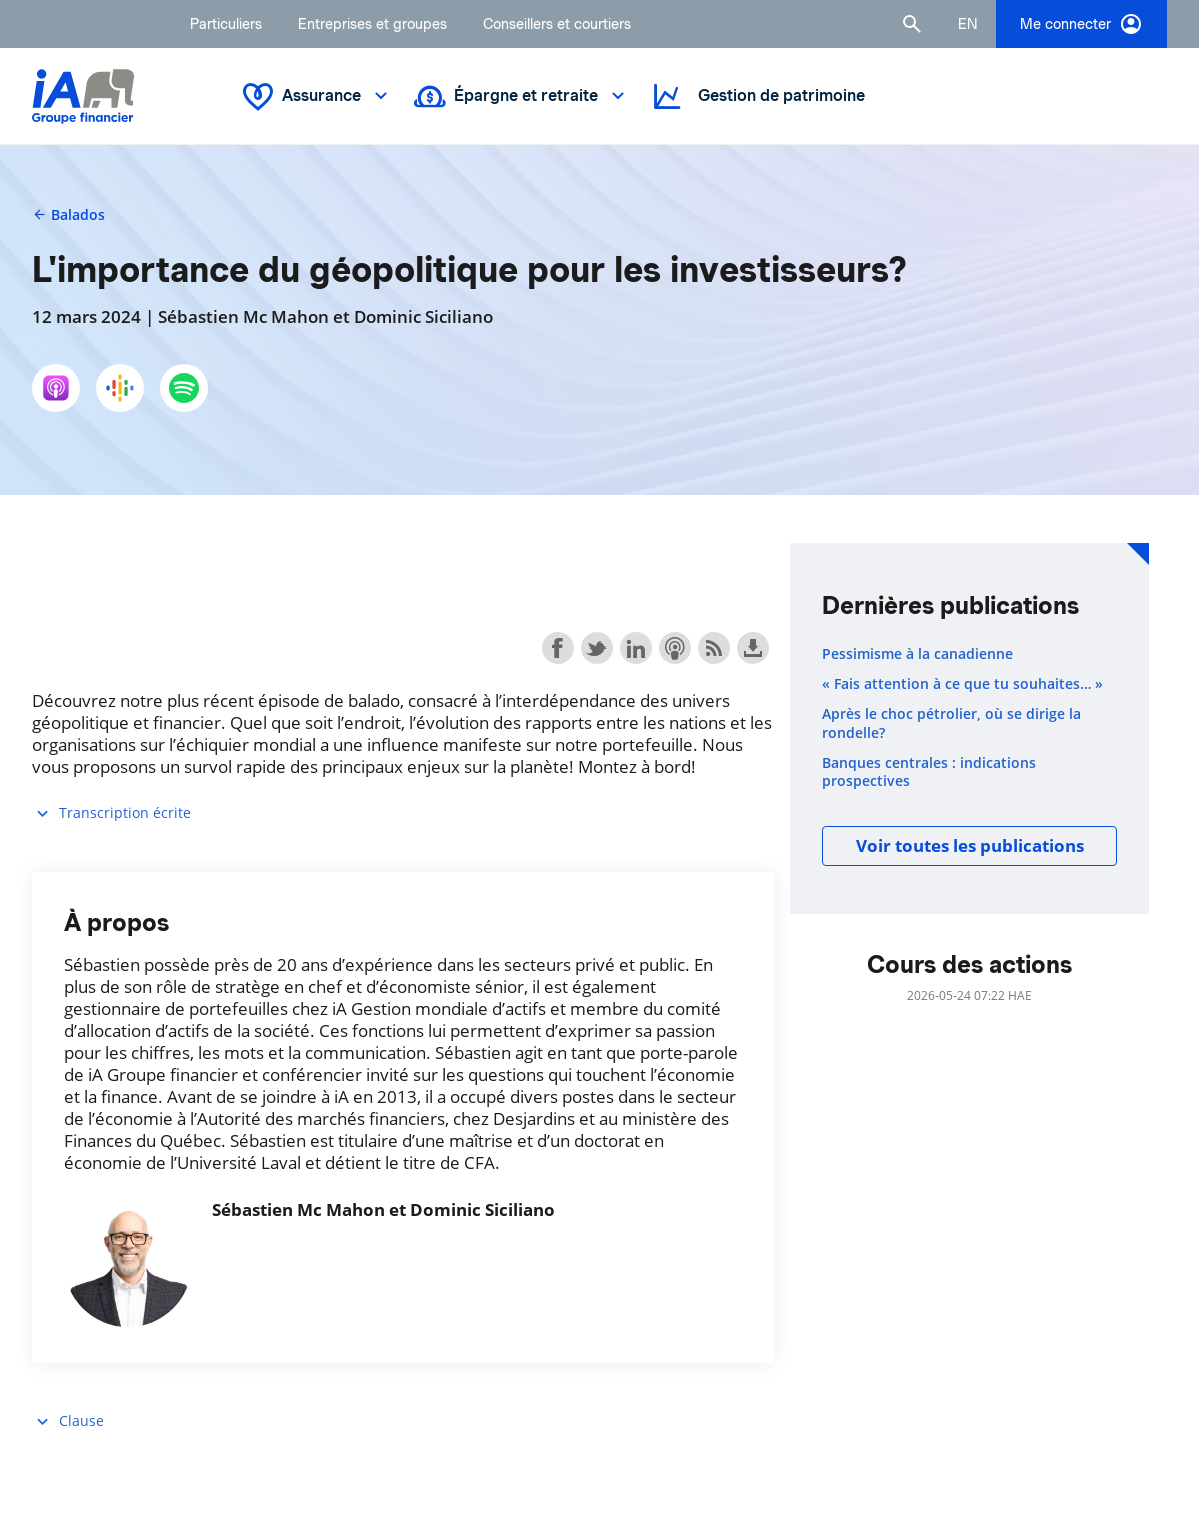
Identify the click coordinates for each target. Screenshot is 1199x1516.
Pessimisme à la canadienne (917, 654)
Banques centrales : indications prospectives (929, 772)
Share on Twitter (597, 648)
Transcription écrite (111, 813)
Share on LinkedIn (636, 648)
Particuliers (226, 24)
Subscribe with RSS (714, 648)
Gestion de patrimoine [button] (757, 96)
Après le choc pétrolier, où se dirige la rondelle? (951, 723)
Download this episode (753, 648)
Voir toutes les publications (970, 845)
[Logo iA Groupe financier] (83, 96)
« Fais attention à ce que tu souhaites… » (962, 684)
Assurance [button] (317, 96)
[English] (968, 24)
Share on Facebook (558, 648)
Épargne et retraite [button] (521, 96)
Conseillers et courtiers (557, 24)
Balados (68, 214)
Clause (68, 1421)
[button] (912, 24)
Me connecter (1081, 24)
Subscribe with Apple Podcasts (675, 648)
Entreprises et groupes (372, 24)
